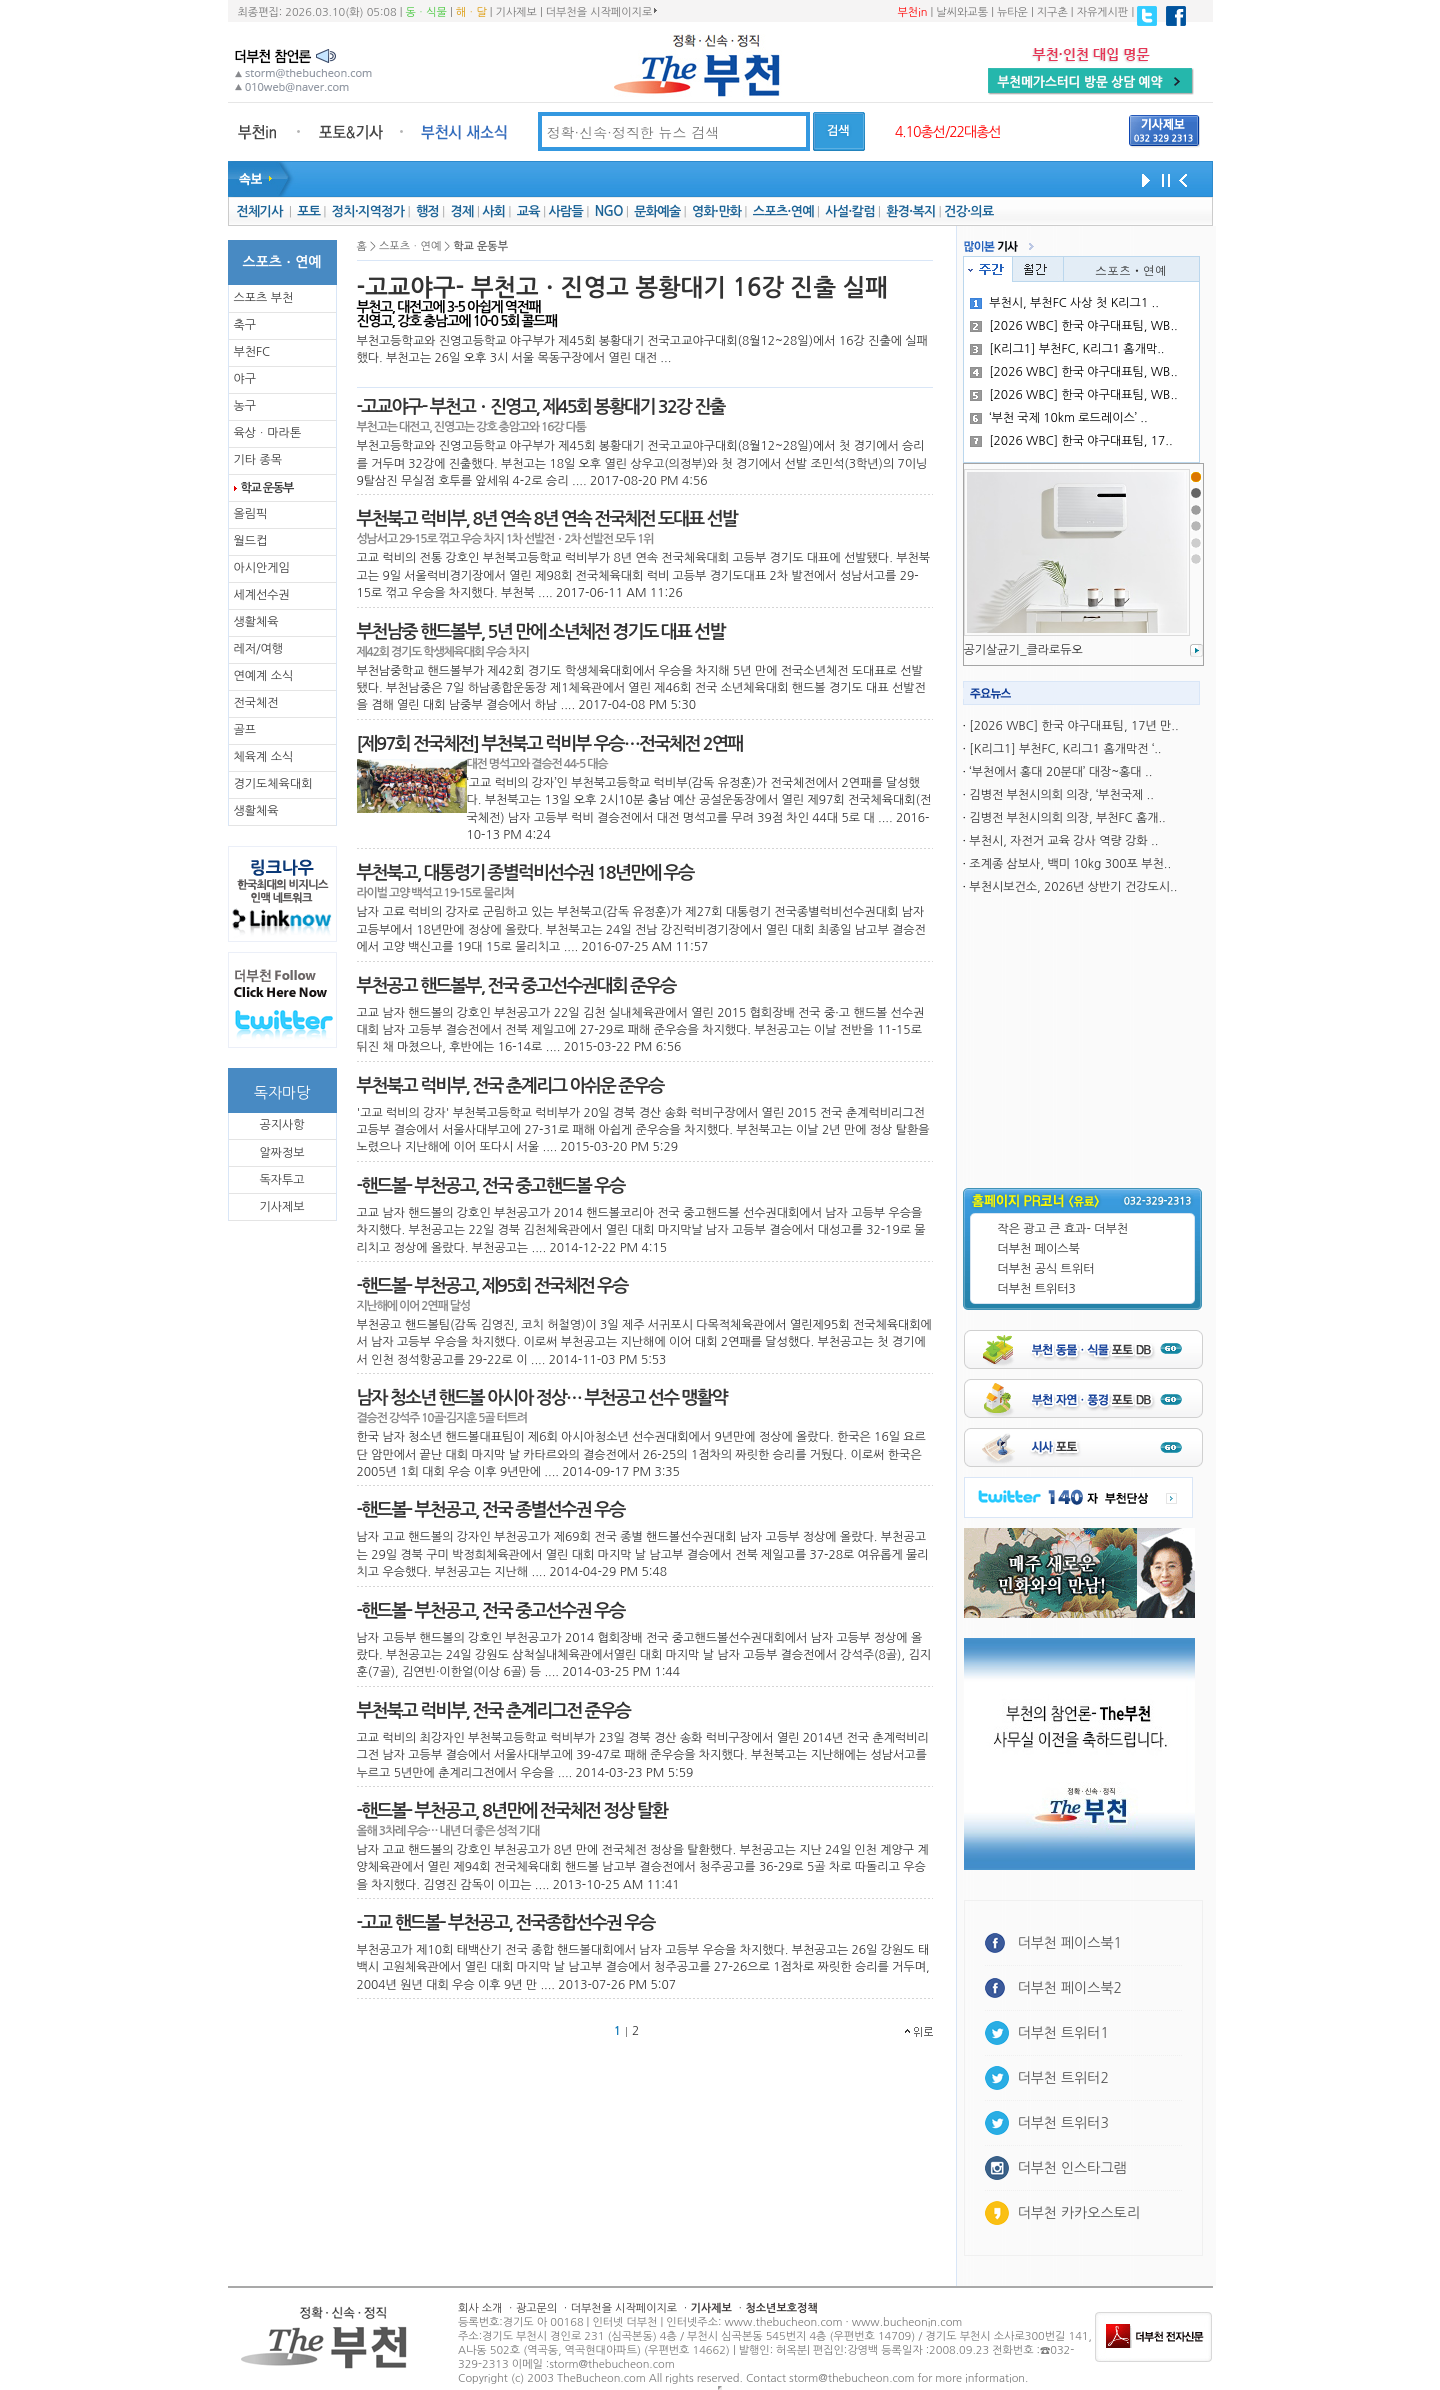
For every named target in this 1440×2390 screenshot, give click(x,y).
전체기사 (259, 211)
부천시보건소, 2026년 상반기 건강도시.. (1073, 887)
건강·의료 (968, 211)
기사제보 (516, 12)
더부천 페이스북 (1039, 1249)
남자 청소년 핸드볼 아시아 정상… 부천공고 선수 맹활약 (542, 1398)
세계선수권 (262, 595)
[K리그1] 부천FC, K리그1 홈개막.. (1067, 349)
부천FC (252, 352)
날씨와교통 (962, 12)
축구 (245, 325)
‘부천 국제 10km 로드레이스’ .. (1058, 418)
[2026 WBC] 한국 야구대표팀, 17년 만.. (1073, 726)
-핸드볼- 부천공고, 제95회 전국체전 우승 (492, 1286)
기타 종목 (258, 460)
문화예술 (657, 211)
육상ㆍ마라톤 (268, 433)
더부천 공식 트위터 (1046, 1269)
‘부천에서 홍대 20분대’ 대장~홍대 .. (1060, 772)
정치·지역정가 (368, 211)
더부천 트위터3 (1037, 1289)
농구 (245, 406)
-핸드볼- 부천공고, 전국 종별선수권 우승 (491, 1510)
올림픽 (251, 514)
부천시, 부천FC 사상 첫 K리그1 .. (1064, 303)
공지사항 (281, 1125)
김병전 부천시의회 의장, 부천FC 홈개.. (1067, 818)
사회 (493, 211)
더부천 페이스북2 (1070, 1988)
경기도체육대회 (273, 784)
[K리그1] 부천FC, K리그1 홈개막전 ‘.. (1065, 749)
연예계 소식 (264, 676)
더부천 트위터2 (1063, 2078)
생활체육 (256, 622)
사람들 (565, 211)
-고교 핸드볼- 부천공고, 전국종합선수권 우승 (506, 1923)
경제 (462, 211)
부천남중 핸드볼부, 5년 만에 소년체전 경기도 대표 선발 (541, 632)
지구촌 (1052, 12)
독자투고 (281, 1180)
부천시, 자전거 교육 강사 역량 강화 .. (1063, 841)
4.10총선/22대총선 (948, 132)
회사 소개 (480, 2308)
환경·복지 (910, 211)
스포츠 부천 (264, 298)
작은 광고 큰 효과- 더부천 (1063, 1229)
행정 (427, 211)
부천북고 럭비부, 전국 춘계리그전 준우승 (494, 1711)
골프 (245, 730)
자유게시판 (1103, 12)
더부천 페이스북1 (1070, 1943)
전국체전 (256, 703)
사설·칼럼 (849, 211)
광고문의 (536, 2308)
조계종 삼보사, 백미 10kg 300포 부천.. (1070, 864)
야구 (245, 379)
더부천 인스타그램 (1072, 2168)
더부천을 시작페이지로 (601, 12)
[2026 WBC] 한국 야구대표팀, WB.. (1073, 326)
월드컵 (251, 541)
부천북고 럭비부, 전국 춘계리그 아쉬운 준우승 (510, 1086)
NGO (609, 211)
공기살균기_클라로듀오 (1023, 650)
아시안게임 (262, 568)
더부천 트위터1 (1063, 2033)
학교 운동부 (267, 488)
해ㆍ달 (471, 12)
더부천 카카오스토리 (1079, 2213)
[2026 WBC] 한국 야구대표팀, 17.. (1071, 441)
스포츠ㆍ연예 (1131, 269)
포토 (308, 211)
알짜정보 (281, 1153)
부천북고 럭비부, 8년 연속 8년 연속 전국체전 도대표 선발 (547, 519)
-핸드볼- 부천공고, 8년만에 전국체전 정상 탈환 (512, 1811)
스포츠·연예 (783, 211)
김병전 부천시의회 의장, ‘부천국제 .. (1061, 795)
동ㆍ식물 (426, 12)
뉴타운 (1012, 12)
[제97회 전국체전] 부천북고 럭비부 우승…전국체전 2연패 (550, 744)
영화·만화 (716, 211)
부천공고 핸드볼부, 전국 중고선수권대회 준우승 (516, 986)
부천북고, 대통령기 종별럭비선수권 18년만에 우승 (525, 873)
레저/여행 (259, 649)
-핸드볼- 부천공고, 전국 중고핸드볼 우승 (491, 1186)
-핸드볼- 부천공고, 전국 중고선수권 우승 (491, 1611)
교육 (528, 211)
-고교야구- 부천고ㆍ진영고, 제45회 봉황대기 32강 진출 (541, 407)
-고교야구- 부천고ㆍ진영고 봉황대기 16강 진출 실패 (622, 288)
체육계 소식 (264, 757)
